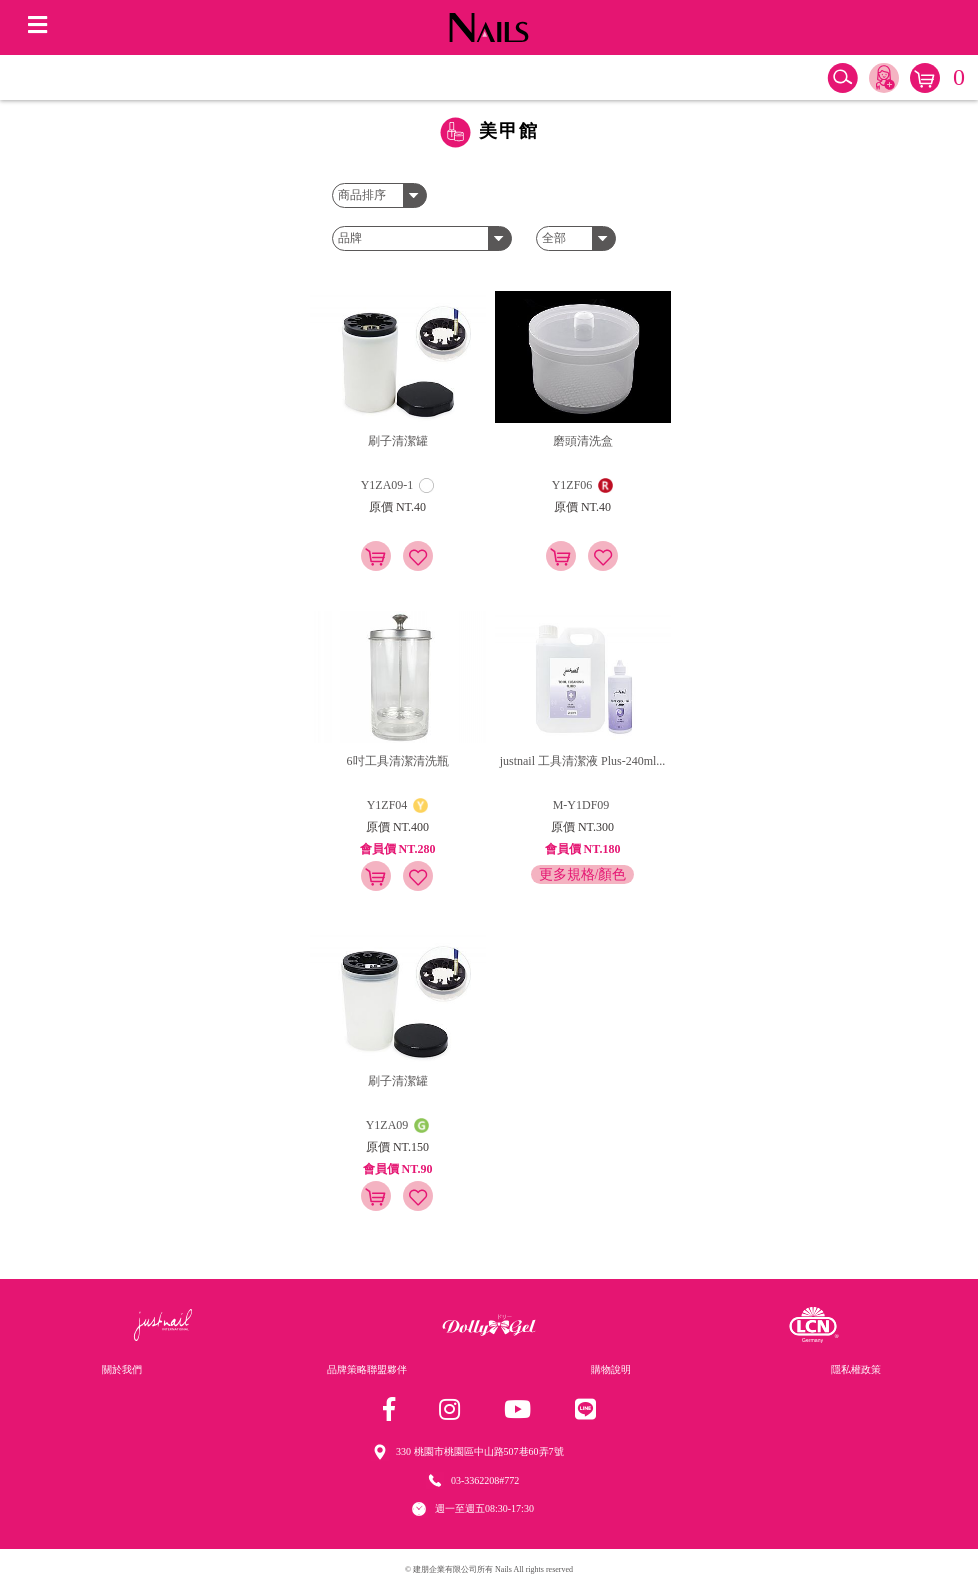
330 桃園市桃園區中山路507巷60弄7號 (480, 1451)
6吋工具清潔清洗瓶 (398, 761)
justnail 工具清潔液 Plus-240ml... (583, 761)
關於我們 (122, 1369)
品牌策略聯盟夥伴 (367, 1369)
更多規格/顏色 (583, 874)
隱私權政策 (856, 1369)
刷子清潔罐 (398, 441)
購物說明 (611, 1369)
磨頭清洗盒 (583, 441)
